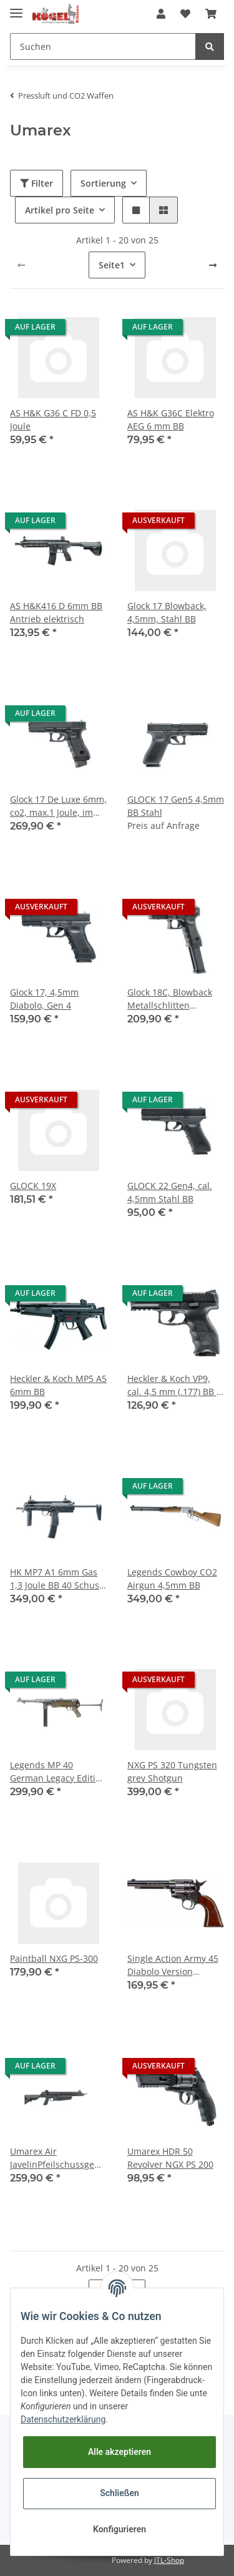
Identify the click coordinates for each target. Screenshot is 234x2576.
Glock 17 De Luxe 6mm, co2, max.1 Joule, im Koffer (58, 806)
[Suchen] (103, 46)
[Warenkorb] (211, 13)
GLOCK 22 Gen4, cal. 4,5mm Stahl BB (169, 1192)
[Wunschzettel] (185, 13)
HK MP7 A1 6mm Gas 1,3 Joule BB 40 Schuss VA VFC (57, 1579)
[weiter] (213, 265)
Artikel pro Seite (59, 210)
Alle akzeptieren (119, 2452)
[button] (161, 13)
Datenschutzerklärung (63, 2419)
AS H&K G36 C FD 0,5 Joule (53, 419)
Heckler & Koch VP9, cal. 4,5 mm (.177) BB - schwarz (173, 1385)
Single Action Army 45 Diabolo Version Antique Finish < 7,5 (172, 1965)
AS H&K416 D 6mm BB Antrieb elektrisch (56, 612)
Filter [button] (36, 183)
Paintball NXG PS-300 (54, 1958)
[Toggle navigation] (16, 8)
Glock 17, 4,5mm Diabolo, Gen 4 (44, 998)
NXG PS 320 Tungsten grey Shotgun (172, 1771)
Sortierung (103, 183)
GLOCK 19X (33, 1186)
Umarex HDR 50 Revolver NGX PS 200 (170, 2157)
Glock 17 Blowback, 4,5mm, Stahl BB (167, 612)
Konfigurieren (119, 2529)
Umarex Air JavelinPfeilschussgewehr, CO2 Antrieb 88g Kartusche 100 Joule (58, 2158)
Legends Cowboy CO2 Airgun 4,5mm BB (172, 1578)
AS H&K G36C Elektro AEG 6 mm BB (170, 419)
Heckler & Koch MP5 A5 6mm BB (58, 1385)
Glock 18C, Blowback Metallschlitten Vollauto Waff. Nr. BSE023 (169, 999)
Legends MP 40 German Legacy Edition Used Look (58, 1772)
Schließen (119, 2493)
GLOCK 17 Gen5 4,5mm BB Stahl (175, 805)
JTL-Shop (169, 2560)
